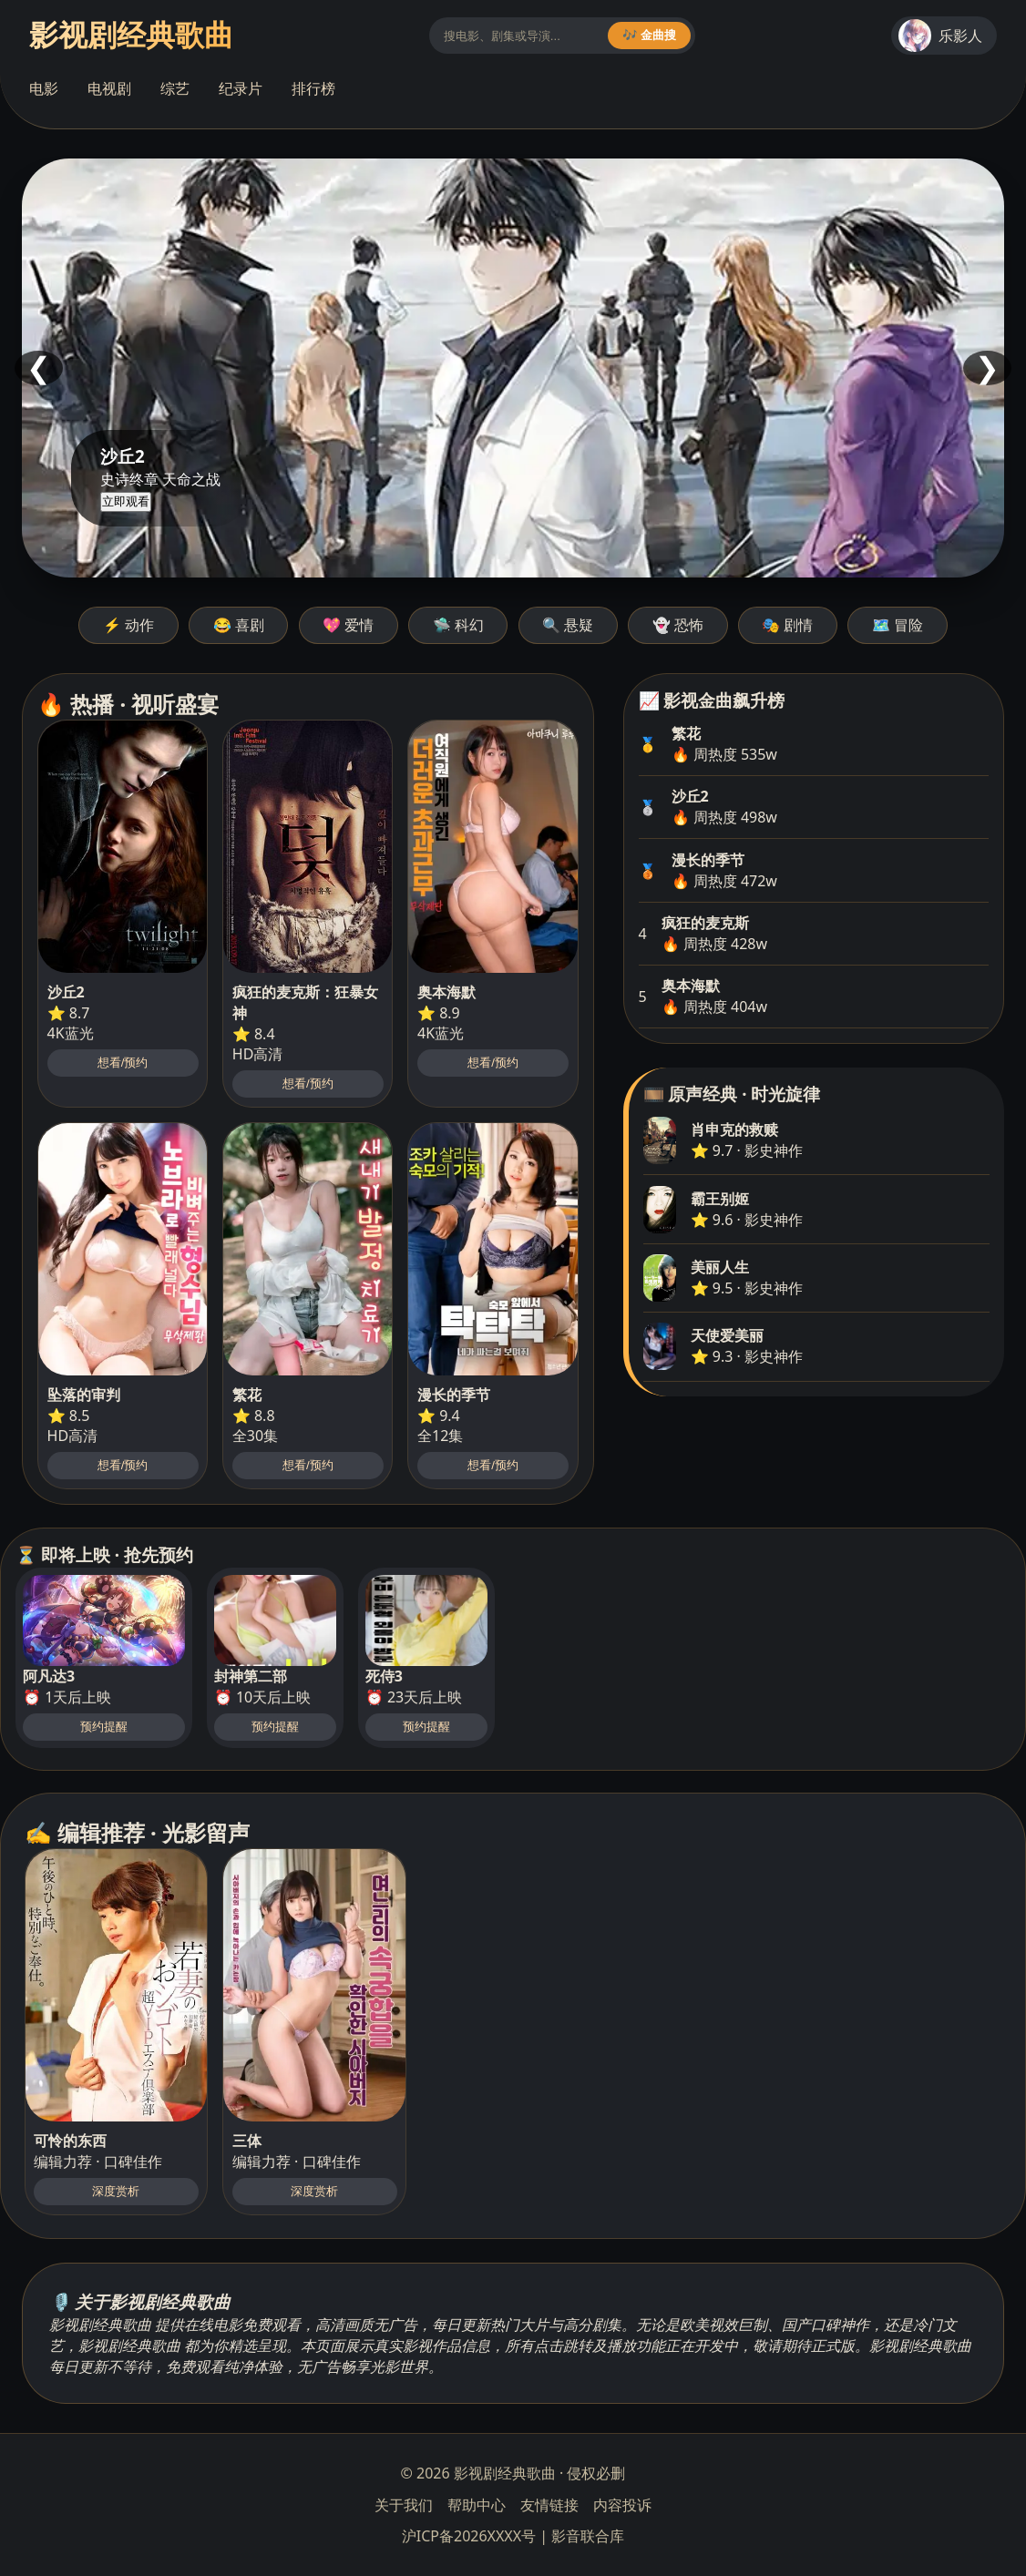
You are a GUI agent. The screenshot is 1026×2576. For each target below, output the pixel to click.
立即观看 (125, 501)
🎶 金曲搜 (649, 35)
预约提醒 (104, 1726)
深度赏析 (115, 2191)
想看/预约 (123, 1062)
